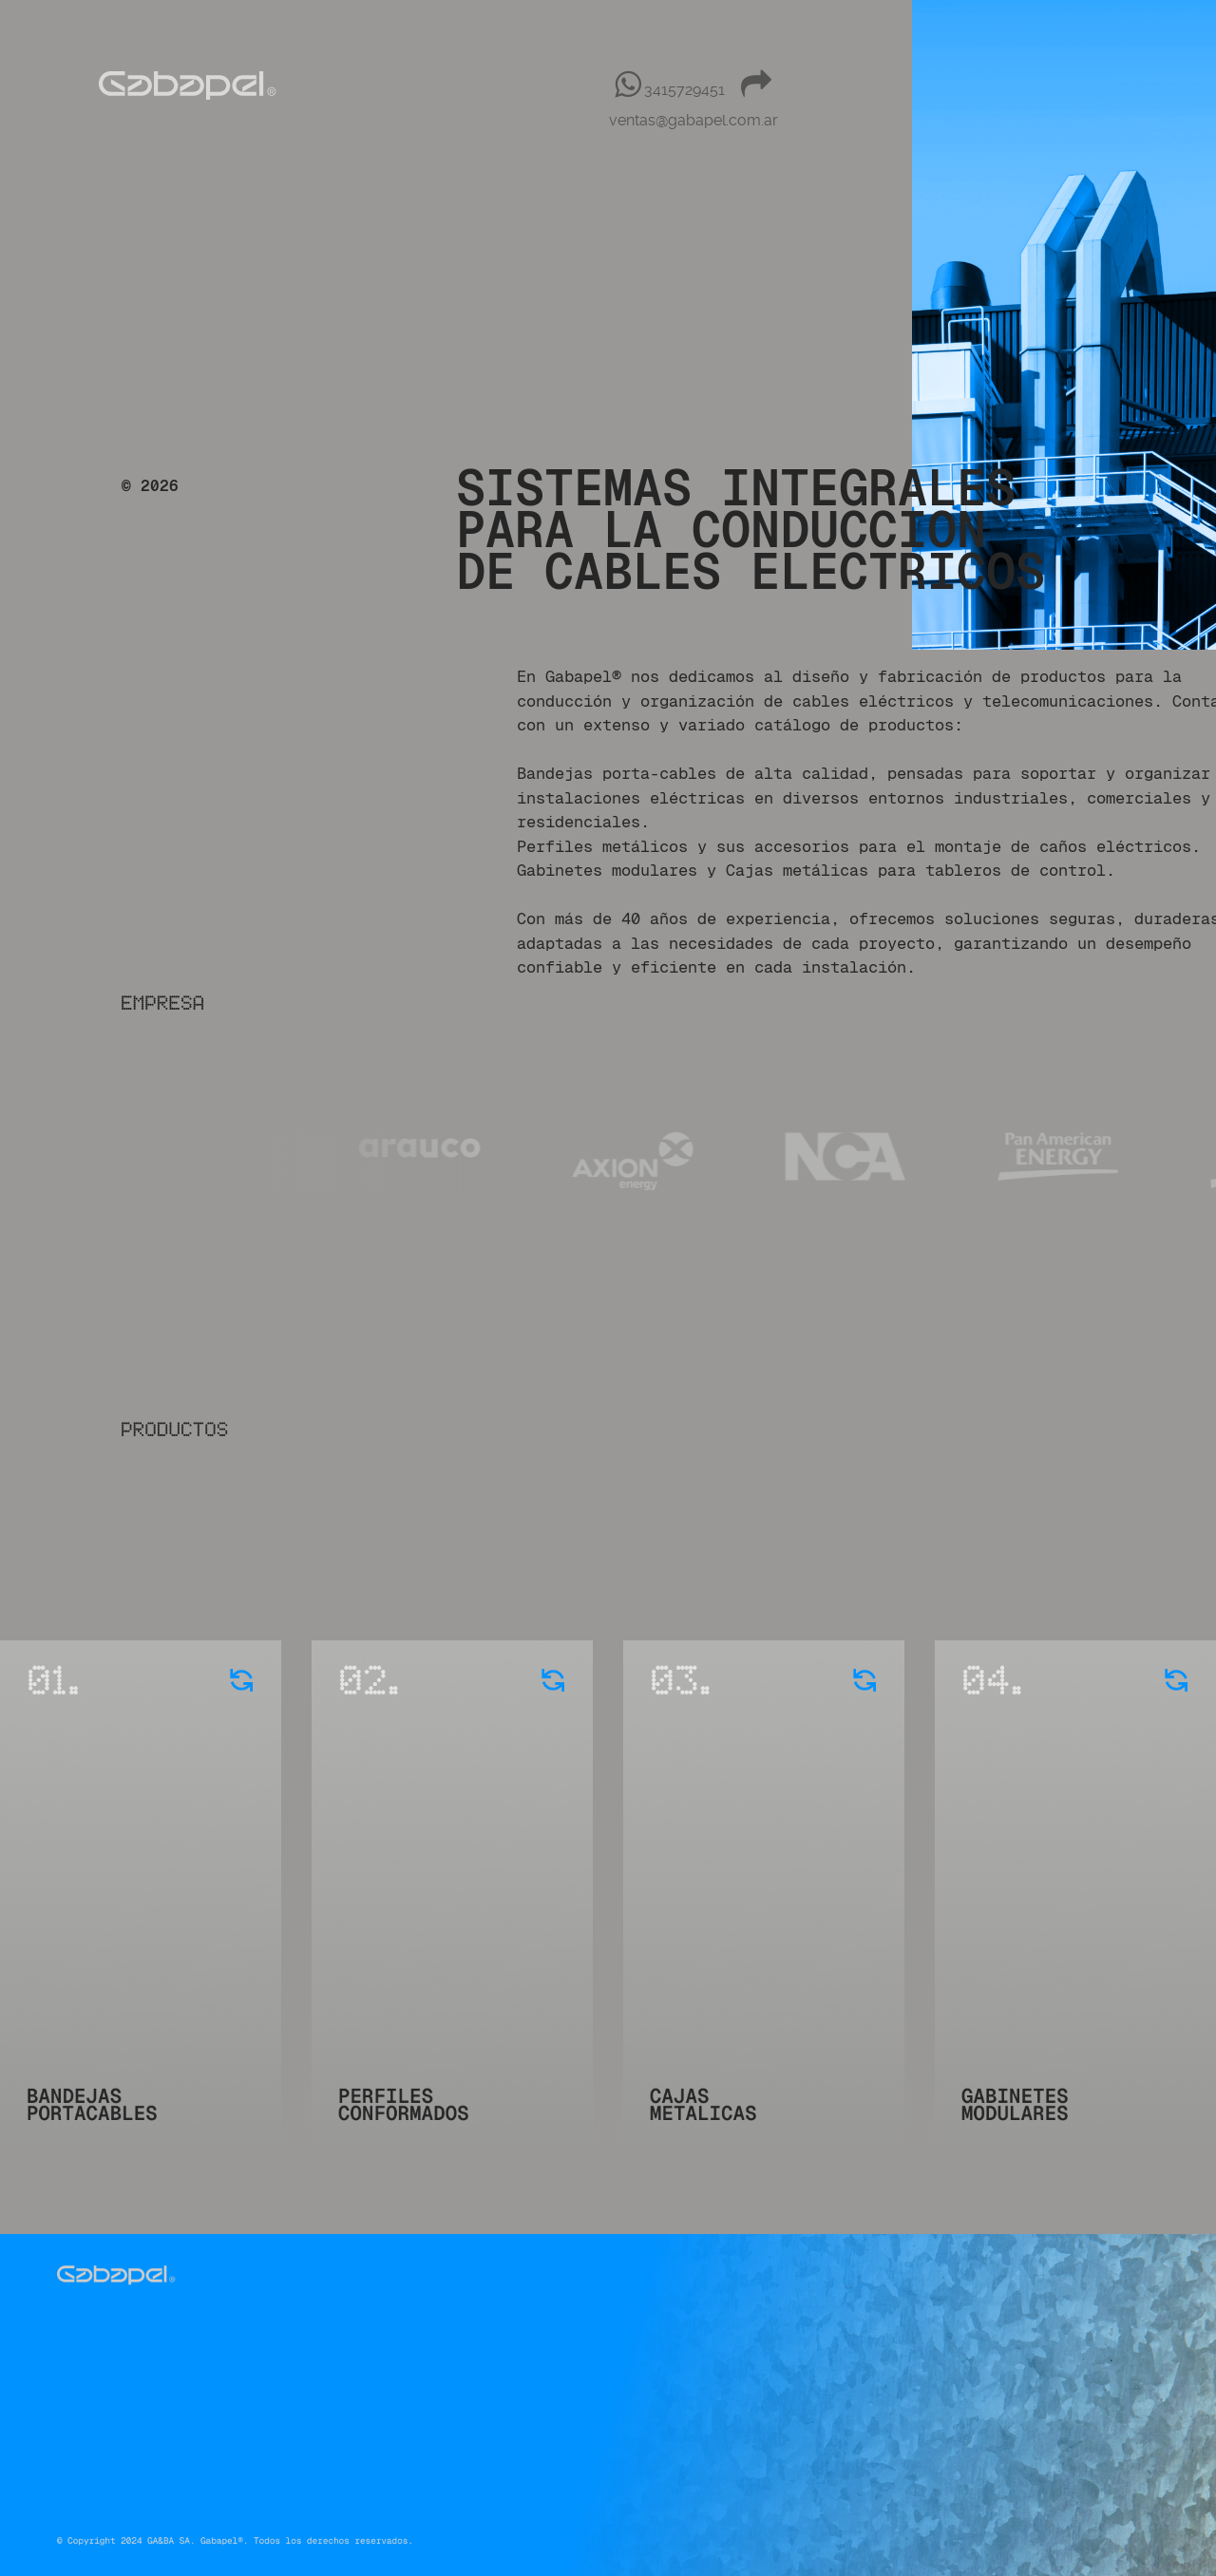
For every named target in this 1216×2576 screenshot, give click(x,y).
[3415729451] (672, 90)
